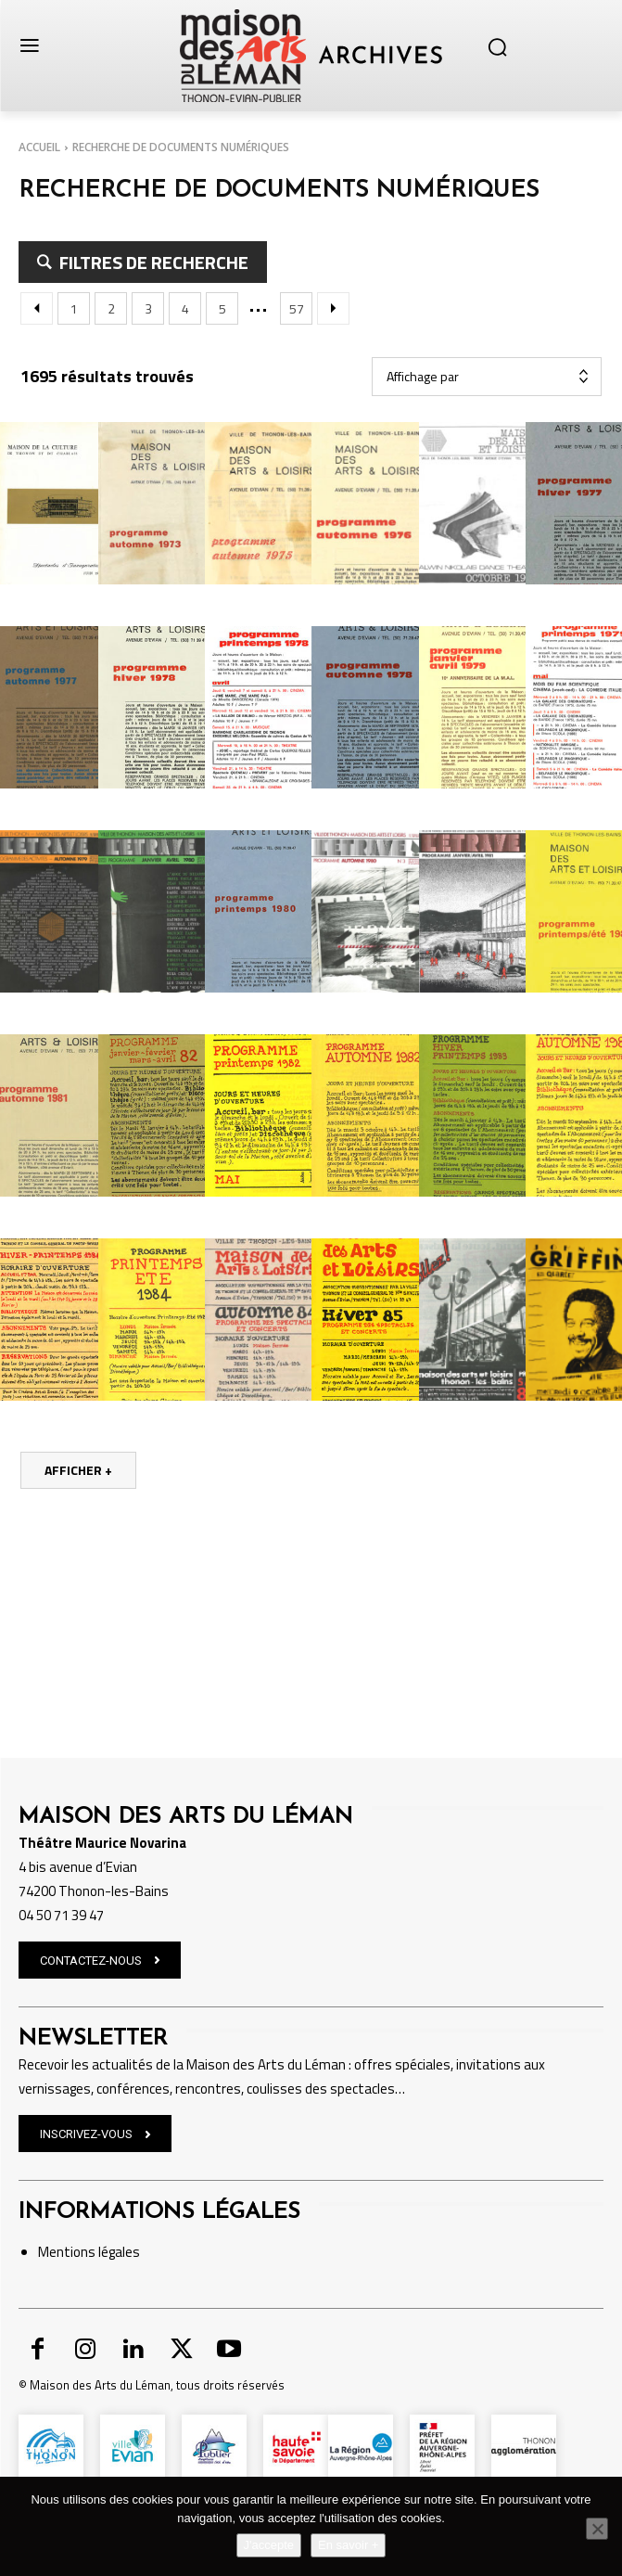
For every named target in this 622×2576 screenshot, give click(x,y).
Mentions (66, 2204)
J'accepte (269, 2545)
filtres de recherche (152, 262)
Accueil (39, 147)
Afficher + (78, 1470)
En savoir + (348, 2545)
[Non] (597, 2529)
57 (296, 308)
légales (117, 2204)
